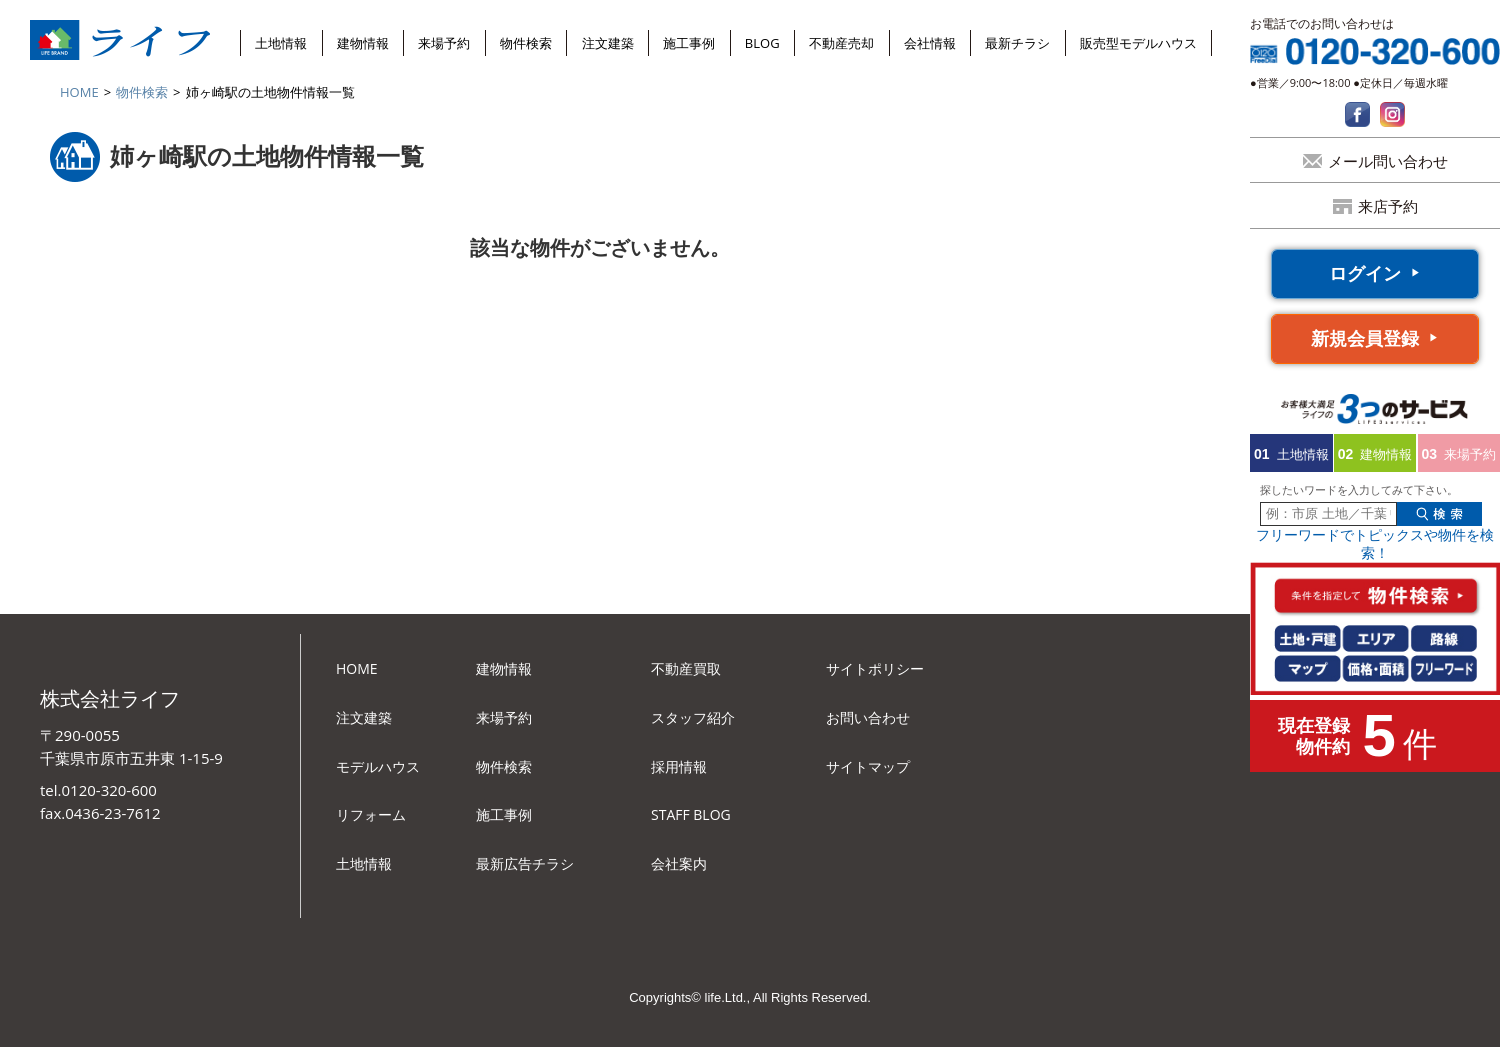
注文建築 (608, 43)
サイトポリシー (875, 668)
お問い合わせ (868, 717)
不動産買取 (686, 668)
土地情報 (281, 43)
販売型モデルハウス (1138, 43)
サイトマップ (868, 766)
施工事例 (689, 43)
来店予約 (1388, 206)
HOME (79, 92)
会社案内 (679, 863)
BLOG (762, 43)
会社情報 (930, 43)
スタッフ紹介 (693, 717)
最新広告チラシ (525, 863)
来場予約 (444, 43)
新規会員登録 (1365, 338)
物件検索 (526, 43)
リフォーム (371, 814)
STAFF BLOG (691, 814)
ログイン (1365, 273)
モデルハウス (378, 766)
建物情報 (363, 43)
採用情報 (679, 766)
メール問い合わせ (1388, 161)
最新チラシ (1017, 43)
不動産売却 (841, 43)
